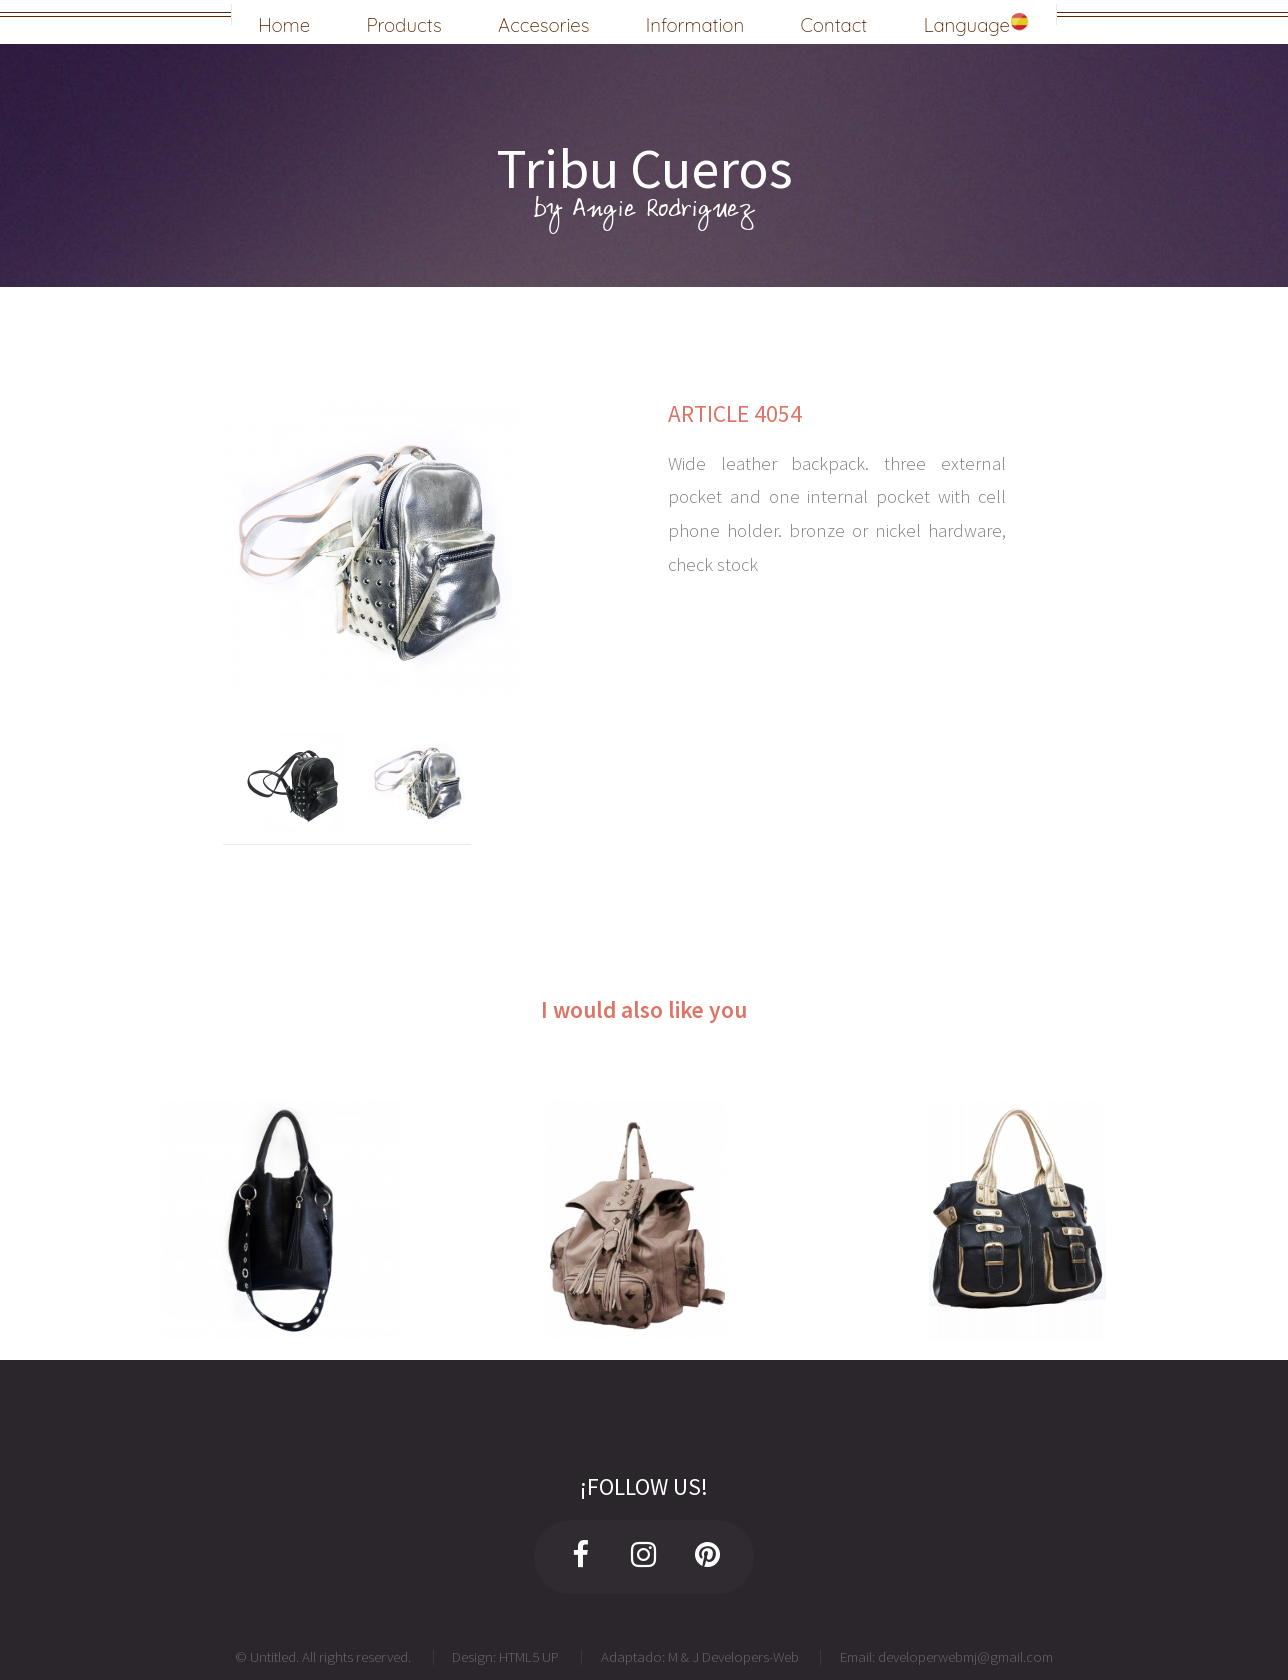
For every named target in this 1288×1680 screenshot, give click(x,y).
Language (977, 22)
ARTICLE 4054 (735, 413)
